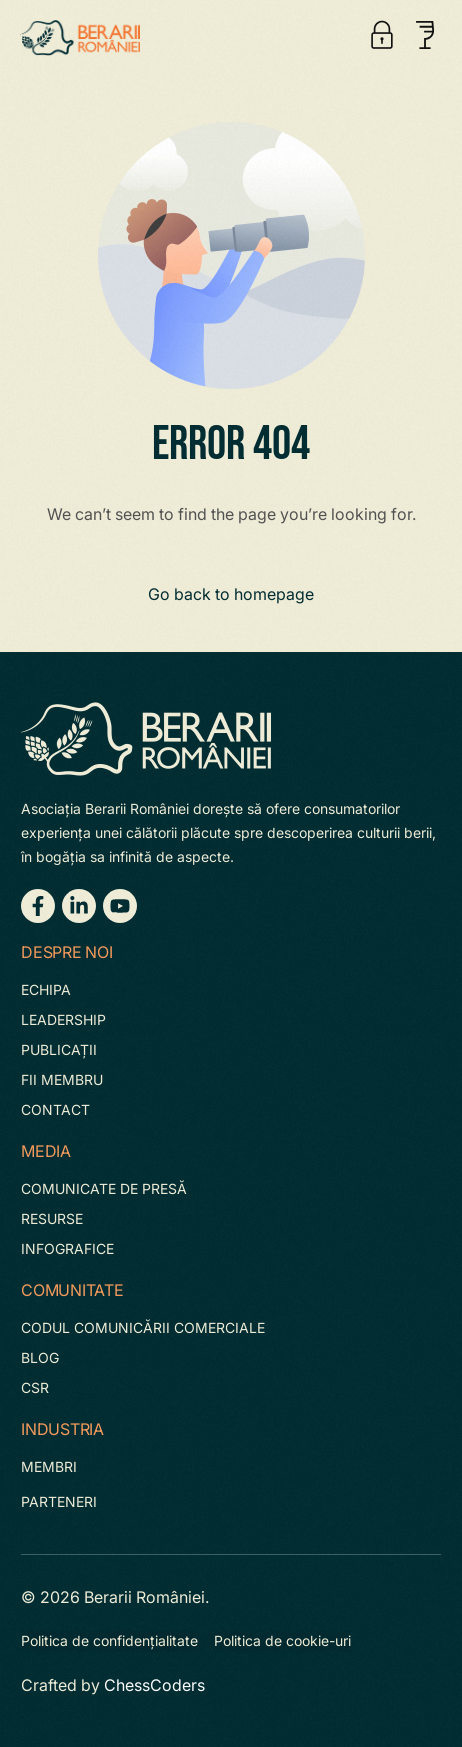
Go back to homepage (231, 594)
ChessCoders (154, 1685)
